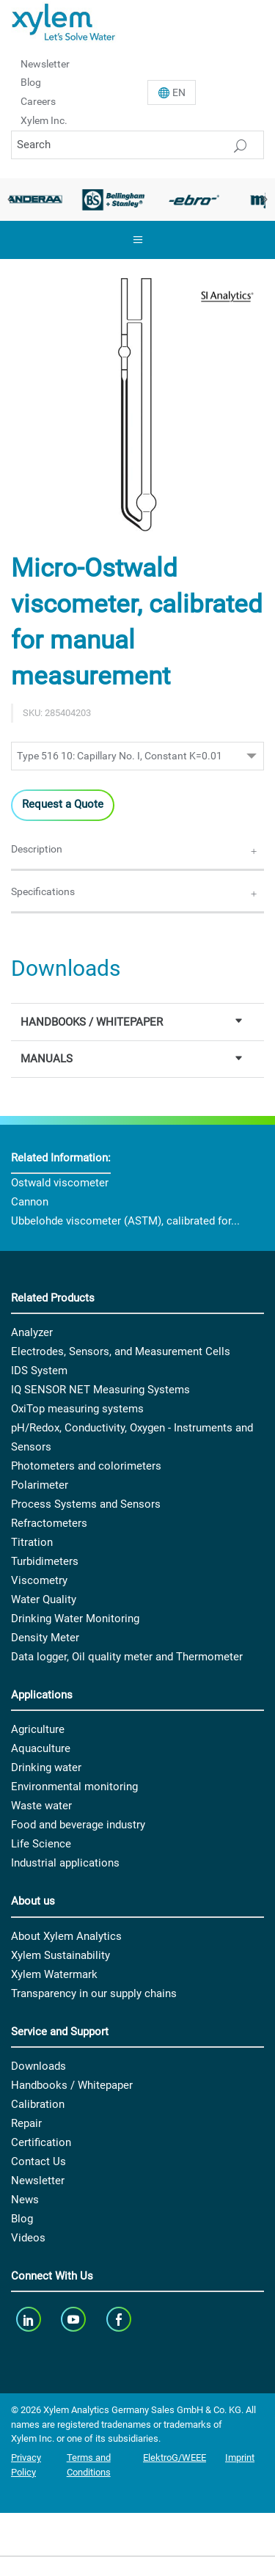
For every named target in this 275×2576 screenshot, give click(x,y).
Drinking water (46, 1767)
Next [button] (264, 200)
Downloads (38, 2066)
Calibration (38, 2104)
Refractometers (49, 1523)
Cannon (29, 1201)
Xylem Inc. (44, 120)
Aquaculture (40, 1748)
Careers (38, 101)
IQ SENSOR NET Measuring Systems (100, 1389)
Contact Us (38, 2161)
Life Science (41, 1843)
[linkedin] (29, 2319)
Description (36, 849)
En (179, 92)
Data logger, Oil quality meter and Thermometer (127, 1656)
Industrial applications (65, 1862)
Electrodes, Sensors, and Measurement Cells (120, 1351)
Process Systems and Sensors (86, 1504)
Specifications (43, 891)
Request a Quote (62, 804)
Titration (32, 1542)
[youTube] (75, 2319)
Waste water (41, 1805)
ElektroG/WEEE (174, 2457)
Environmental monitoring (74, 1786)
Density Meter (45, 1637)
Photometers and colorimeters (86, 1466)
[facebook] (120, 2319)
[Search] (137, 145)
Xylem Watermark (54, 1974)
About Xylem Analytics (66, 1936)
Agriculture (38, 1729)
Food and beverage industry (78, 1824)
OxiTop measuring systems (77, 1408)
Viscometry (39, 1580)
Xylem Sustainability (60, 1955)
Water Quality (43, 1599)
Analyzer (32, 1332)
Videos (28, 2237)
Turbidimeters (44, 1561)
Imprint (239, 2457)
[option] (113, 199)
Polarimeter (39, 1485)
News (25, 2199)
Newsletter (45, 63)
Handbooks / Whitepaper (72, 2085)
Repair (26, 2123)
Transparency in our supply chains (94, 1993)
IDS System (39, 1370)
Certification (41, 2142)
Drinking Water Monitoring (75, 1618)
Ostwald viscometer (60, 1182)
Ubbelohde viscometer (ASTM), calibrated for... (125, 1220)
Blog (31, 82)
